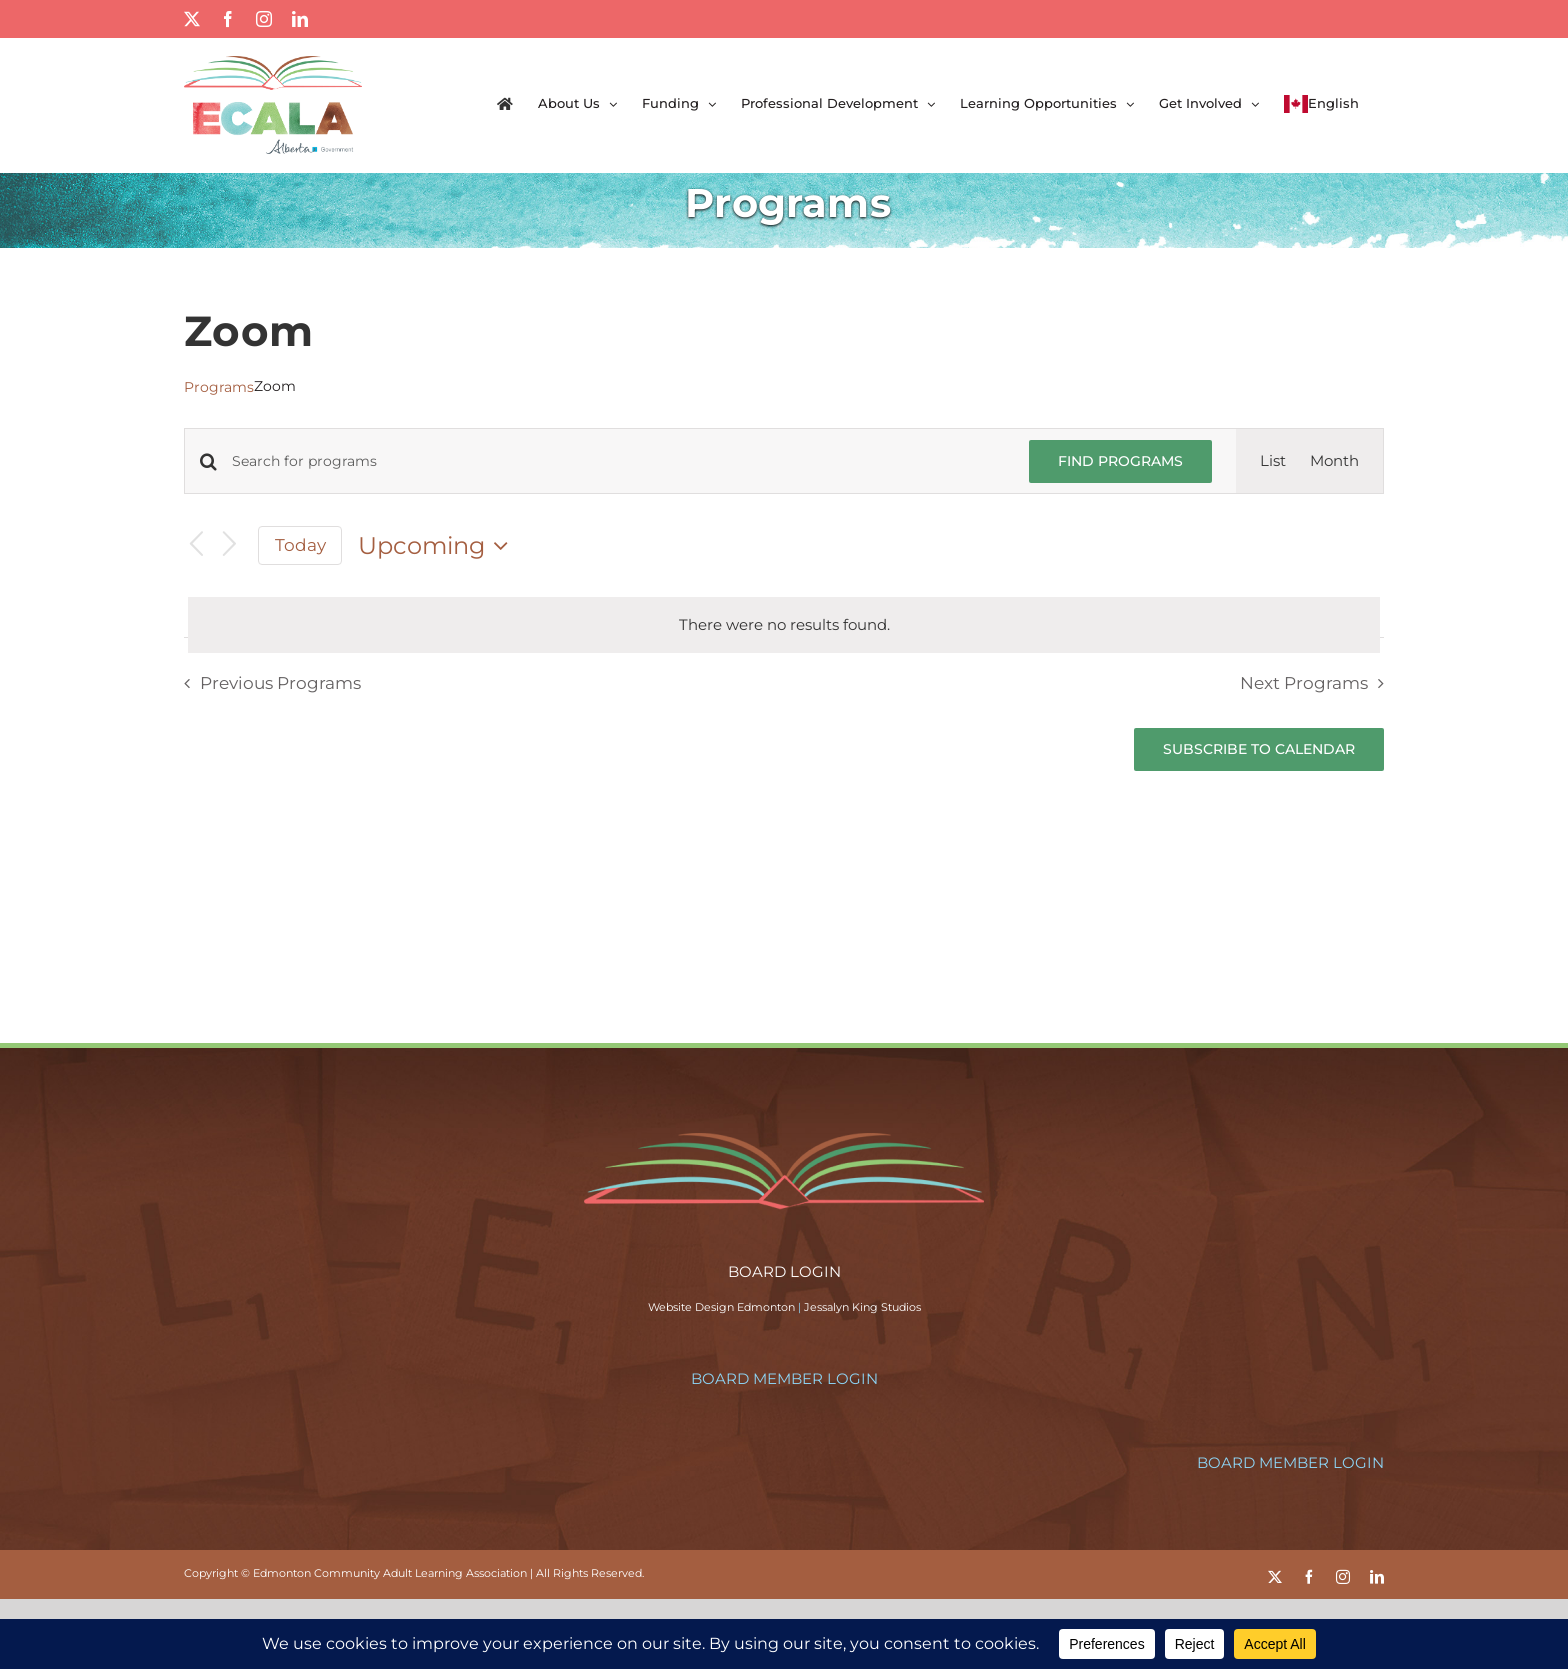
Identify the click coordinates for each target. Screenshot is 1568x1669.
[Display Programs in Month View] (1334, 461)
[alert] (784, 625)
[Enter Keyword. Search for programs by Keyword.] (618, 461)
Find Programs (1120, 461)
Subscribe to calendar (1259, 749)
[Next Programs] (230, 545)
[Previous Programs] (196, 545)
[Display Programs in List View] (1273, 461)
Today (300, 545)
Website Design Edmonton (721, 1307)
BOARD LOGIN (784, 1271)
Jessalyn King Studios (862, 1307)
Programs (219, 387)
